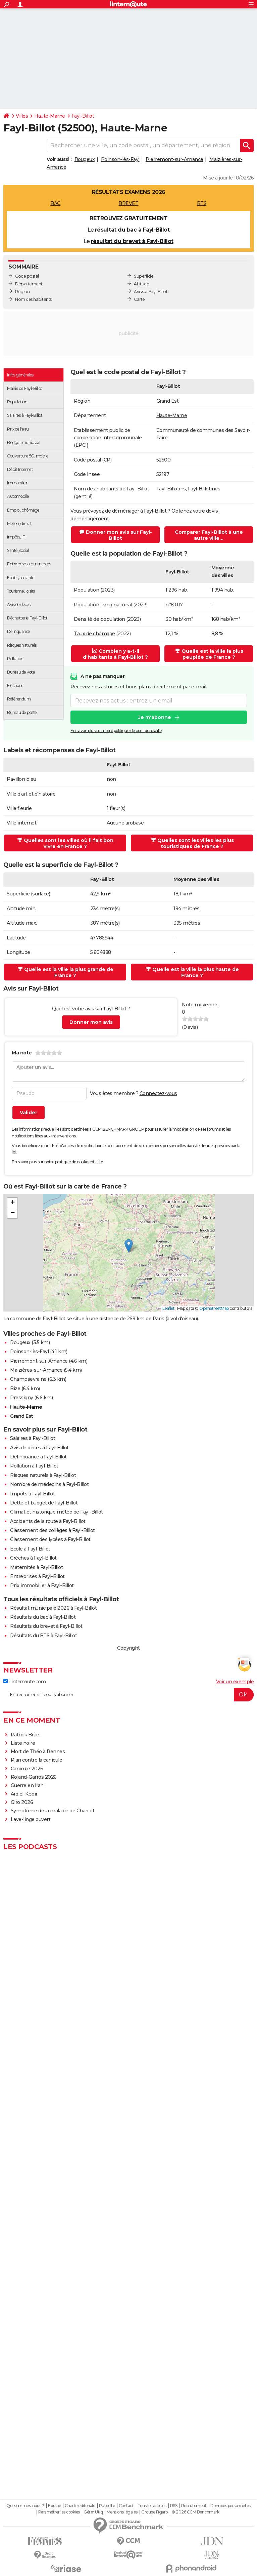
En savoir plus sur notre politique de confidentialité (116, 730)
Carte (139, 299)
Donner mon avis (91, 1022)
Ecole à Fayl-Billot (30, 1549)
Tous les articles (152, 2505)
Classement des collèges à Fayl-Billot (52, 1530)
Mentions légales (122, 2512)
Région (22, 291)
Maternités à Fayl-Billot (36, 1567)
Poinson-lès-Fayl (120, 159)
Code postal (27, 276)
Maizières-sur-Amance (36, 1370)
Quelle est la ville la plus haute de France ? (192, 972)
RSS (173, 2505)
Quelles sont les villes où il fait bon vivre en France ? (65, 843)
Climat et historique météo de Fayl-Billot (56, 1512)
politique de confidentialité (79, 1161)
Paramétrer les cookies (59, 2512)
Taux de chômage (94, 634)
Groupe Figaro (154, 2512)
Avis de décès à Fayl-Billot (39, 1448)
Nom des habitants (33, 299)
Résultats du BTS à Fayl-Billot (43, 1636)
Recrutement (194, 2505)
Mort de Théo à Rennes (38, 1751)
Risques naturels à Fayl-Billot (43, 1475)
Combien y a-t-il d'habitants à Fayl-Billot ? (115, 654)
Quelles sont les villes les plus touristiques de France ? (192, 843)
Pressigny (21, 1398)
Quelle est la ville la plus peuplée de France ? (209, 654)
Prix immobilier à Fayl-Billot (42, 1585)
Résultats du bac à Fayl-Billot (42, 1617)
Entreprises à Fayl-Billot (37, 1576)
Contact (126, 2505)
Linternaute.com (24, 1682)
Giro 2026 (22, 1802)
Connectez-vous (158, 1093)
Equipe (54, 2505)
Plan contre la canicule (36, 1760)
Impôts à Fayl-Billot (32, 1494)
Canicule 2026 (27, 1769)
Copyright (128, 1648)
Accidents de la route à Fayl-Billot (48, 1521)
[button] (128, 1246)
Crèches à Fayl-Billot (33, 1558)
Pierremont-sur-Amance (174, 159)
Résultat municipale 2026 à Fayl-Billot (53, 1608)
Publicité (107, 2505)
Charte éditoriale (80, 2505)
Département (29, 283)
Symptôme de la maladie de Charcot (53, 1811)
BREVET (128, 203)
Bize (15, 1388)
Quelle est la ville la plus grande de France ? (65, 972)
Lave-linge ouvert (31, 1819)
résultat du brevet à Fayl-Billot (132, 241)
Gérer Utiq (93, 2512)
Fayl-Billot (82, 116)
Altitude (141, 283)
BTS (202, 203)
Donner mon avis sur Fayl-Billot (116, 535)
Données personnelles (230, 2505)
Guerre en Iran (27, 1785)
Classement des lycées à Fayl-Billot (50, 1539)
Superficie (143, 276)
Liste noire (23, 1743)
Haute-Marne (49, 116)
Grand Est (167, 401)
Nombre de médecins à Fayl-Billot (49, 1484)
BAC (55, 203)
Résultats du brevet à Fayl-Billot (46, 1626)
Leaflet (168, 1308)
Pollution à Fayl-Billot (34, 1466)
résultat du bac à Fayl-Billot (132, 230)
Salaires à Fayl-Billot (32, 1438)
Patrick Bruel (26, 1735)
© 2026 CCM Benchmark (195, 2512)
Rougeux (84, 159)
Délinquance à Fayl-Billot (38, 1457)
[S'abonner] (128, 1694)
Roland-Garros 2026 (34, 1777)
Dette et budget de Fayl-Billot (44, 1503)
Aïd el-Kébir (24, 1794)
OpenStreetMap (214, 1308)
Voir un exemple (235, 1682)
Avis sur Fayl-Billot (150, 291)
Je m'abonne (154, 717)
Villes (22, 116)
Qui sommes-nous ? (25, 2505)
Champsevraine (28, 1379)
